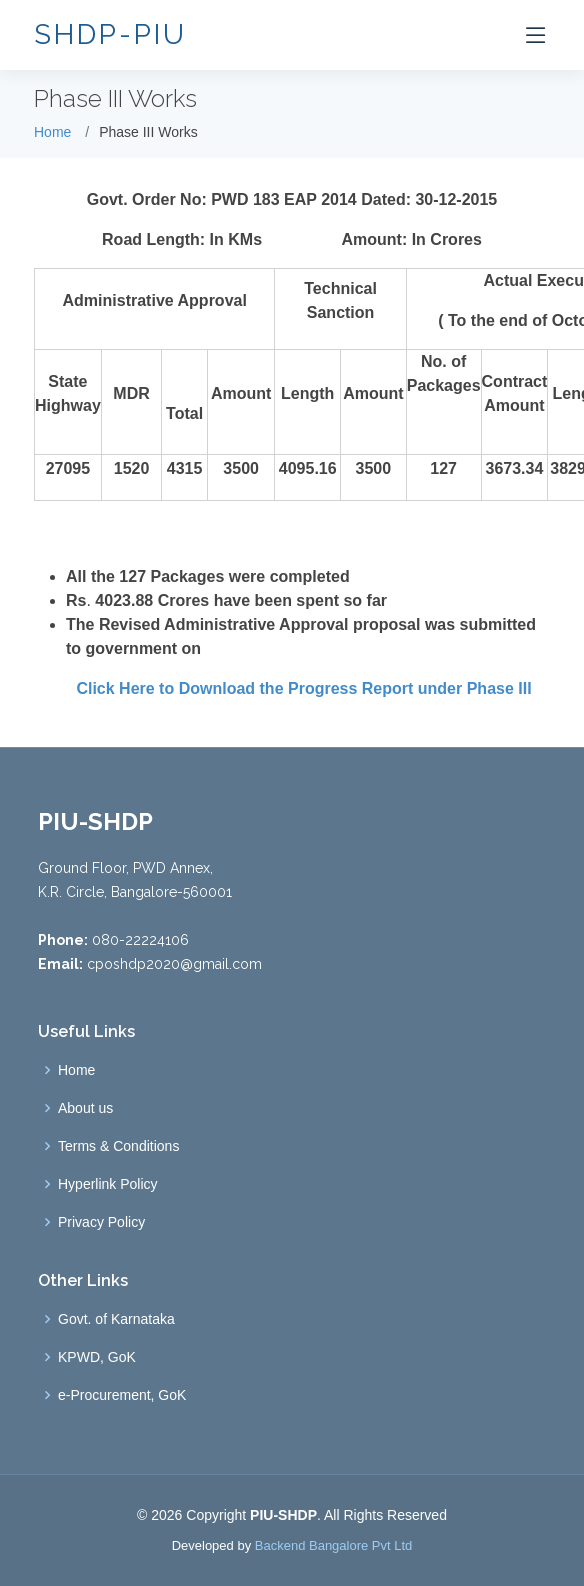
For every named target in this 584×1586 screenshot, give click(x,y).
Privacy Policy (101, 1222)
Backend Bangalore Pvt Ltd (334, 1545)
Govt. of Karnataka (116, 1319)
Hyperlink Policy (108, 1184)
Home (52, 132)
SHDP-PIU (110, 34)
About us (85, 1108)
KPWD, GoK (97, 1357)
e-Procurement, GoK (122, 1395)
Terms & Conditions (118, 1146)
